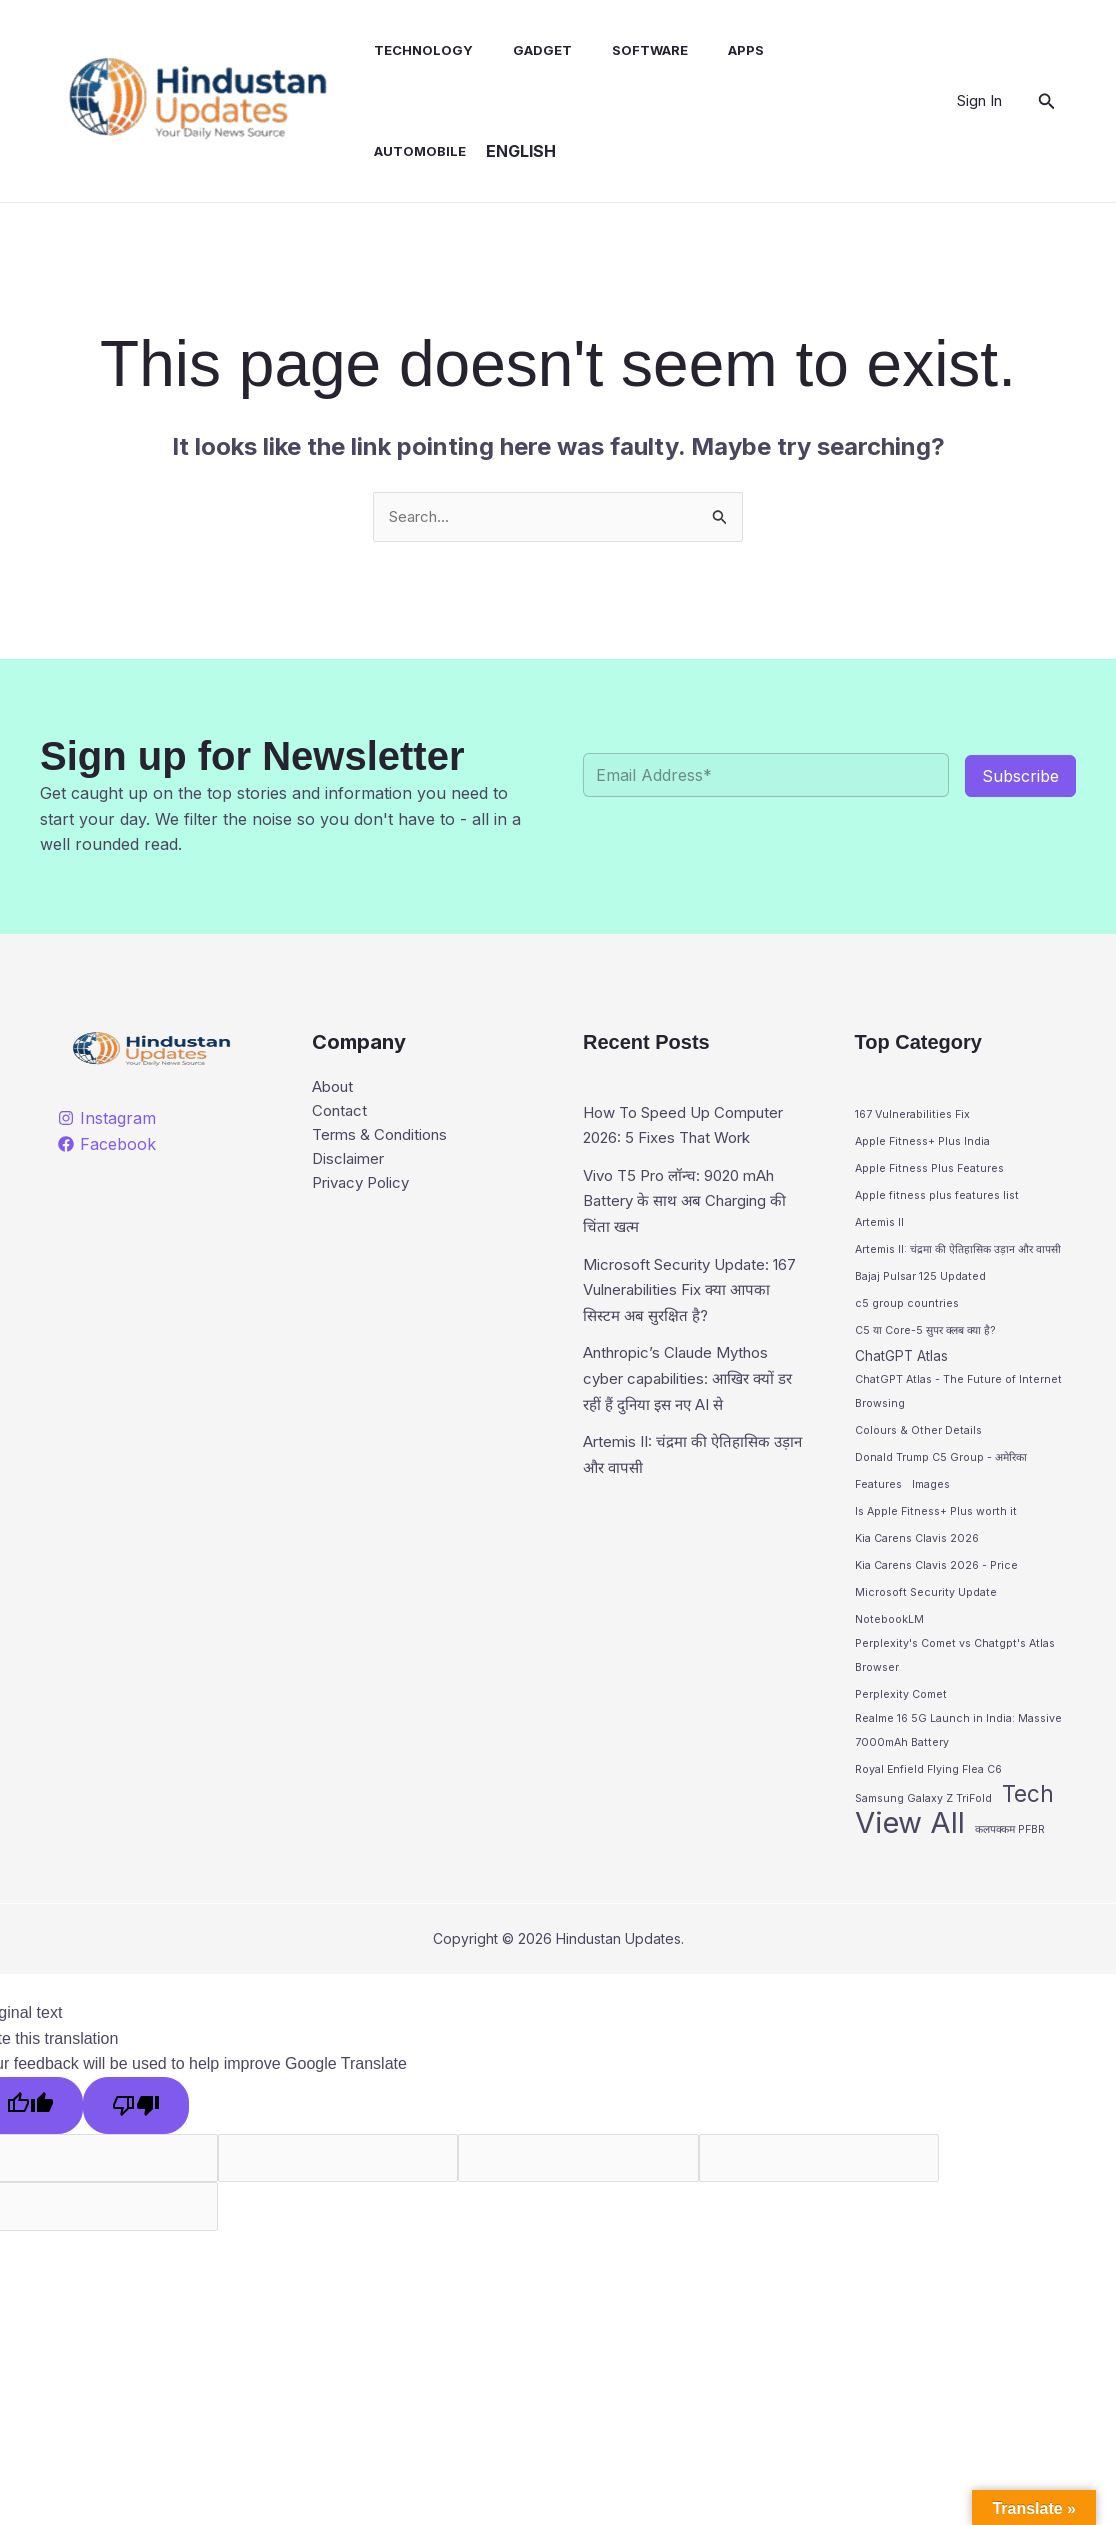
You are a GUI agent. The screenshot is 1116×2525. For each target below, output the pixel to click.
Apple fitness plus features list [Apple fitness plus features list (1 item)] (937, 1198)
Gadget (526, 50)
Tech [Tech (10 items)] (1028, 1819)
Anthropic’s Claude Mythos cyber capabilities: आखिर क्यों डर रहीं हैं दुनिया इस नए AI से (686, 1405)
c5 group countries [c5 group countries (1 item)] (907, 1308)
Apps (714, 50)
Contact (341, 1115)
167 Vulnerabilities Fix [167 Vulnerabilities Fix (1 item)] (912, 1115)
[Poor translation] (136, 2131)
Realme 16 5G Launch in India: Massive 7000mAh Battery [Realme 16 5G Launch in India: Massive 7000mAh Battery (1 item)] (958, 1752)
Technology (415, 50)
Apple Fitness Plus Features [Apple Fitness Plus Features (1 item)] (929, 1170)
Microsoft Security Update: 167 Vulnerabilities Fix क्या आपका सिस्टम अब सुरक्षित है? (685, 1316)
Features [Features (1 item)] (878, 1497)
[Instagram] (107, 1120)
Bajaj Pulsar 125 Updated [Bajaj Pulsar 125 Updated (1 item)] (920, 1281)
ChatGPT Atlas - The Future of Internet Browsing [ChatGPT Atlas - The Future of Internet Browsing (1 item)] (958, 1401)
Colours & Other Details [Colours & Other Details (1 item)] (918, 1441)
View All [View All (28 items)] (910, 1849)
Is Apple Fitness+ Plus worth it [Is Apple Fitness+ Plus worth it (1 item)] (936, 1524)
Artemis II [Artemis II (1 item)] (879, 1226)
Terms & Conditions (385, 1140)
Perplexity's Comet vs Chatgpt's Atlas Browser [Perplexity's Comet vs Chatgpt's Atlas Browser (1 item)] (955, 1673)
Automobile (810, 50)
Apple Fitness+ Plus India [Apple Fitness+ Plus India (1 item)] (922, 1143)
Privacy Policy (366, 1191)
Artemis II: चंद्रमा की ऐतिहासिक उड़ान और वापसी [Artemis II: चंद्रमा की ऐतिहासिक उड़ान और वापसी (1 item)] (958, 1253)
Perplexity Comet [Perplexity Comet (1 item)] (901, 1713)
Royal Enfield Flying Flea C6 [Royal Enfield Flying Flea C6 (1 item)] (928, 1792)
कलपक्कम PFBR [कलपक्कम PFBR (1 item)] (1010, 1855)
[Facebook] (107, 1146)
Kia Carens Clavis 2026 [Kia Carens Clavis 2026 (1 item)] (917, 1552)
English (401, 151)
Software (626, 50)
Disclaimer (351, 1166)
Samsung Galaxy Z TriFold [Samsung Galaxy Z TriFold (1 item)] (923, 1823)
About (335, 1089)
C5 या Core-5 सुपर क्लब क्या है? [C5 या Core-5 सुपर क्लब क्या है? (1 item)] (925, 1336)
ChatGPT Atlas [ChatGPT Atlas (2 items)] (901, 1363)
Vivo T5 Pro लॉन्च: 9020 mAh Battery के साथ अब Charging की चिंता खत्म (690, 1227)
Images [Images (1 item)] (931, 1497)
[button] (1047, 101)
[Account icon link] (979, 101)
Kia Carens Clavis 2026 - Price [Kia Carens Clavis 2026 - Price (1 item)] (936, 1579)
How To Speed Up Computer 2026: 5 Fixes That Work (693, 1138)
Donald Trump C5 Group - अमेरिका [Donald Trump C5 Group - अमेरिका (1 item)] (941, 1469)
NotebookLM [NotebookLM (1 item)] (889, 1635)
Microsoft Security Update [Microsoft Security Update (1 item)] (926, 1607)
